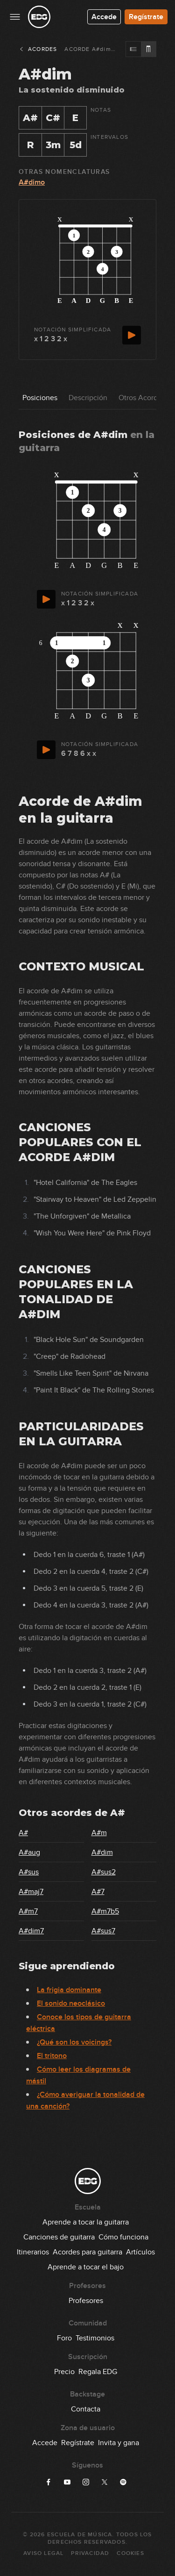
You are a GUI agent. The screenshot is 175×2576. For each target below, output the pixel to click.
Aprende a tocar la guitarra (85, 2222)
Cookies (130, 2553)
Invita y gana (118, 2442)
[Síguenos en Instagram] (85, 2482)
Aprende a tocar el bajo (86, 2267)
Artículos (140, 2252)
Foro (64, 2338)
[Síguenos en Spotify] (123, 2482)
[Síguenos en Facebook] (48, 2482)
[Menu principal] (15, 16)
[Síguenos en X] (104, 2482)
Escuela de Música (79, 2534)
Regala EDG (97, 2371)
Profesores (86, 2300)
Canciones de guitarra (59, 2237)
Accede (104, 17)
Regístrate (146, 17)
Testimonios (95, 2338)
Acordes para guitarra (87, 2252)
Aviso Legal (43, 2553)
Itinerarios (33, 2252)
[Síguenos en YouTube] (67, 2482)
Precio (64, 2371)
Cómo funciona (123, 2237)
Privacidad (90, 2553)
